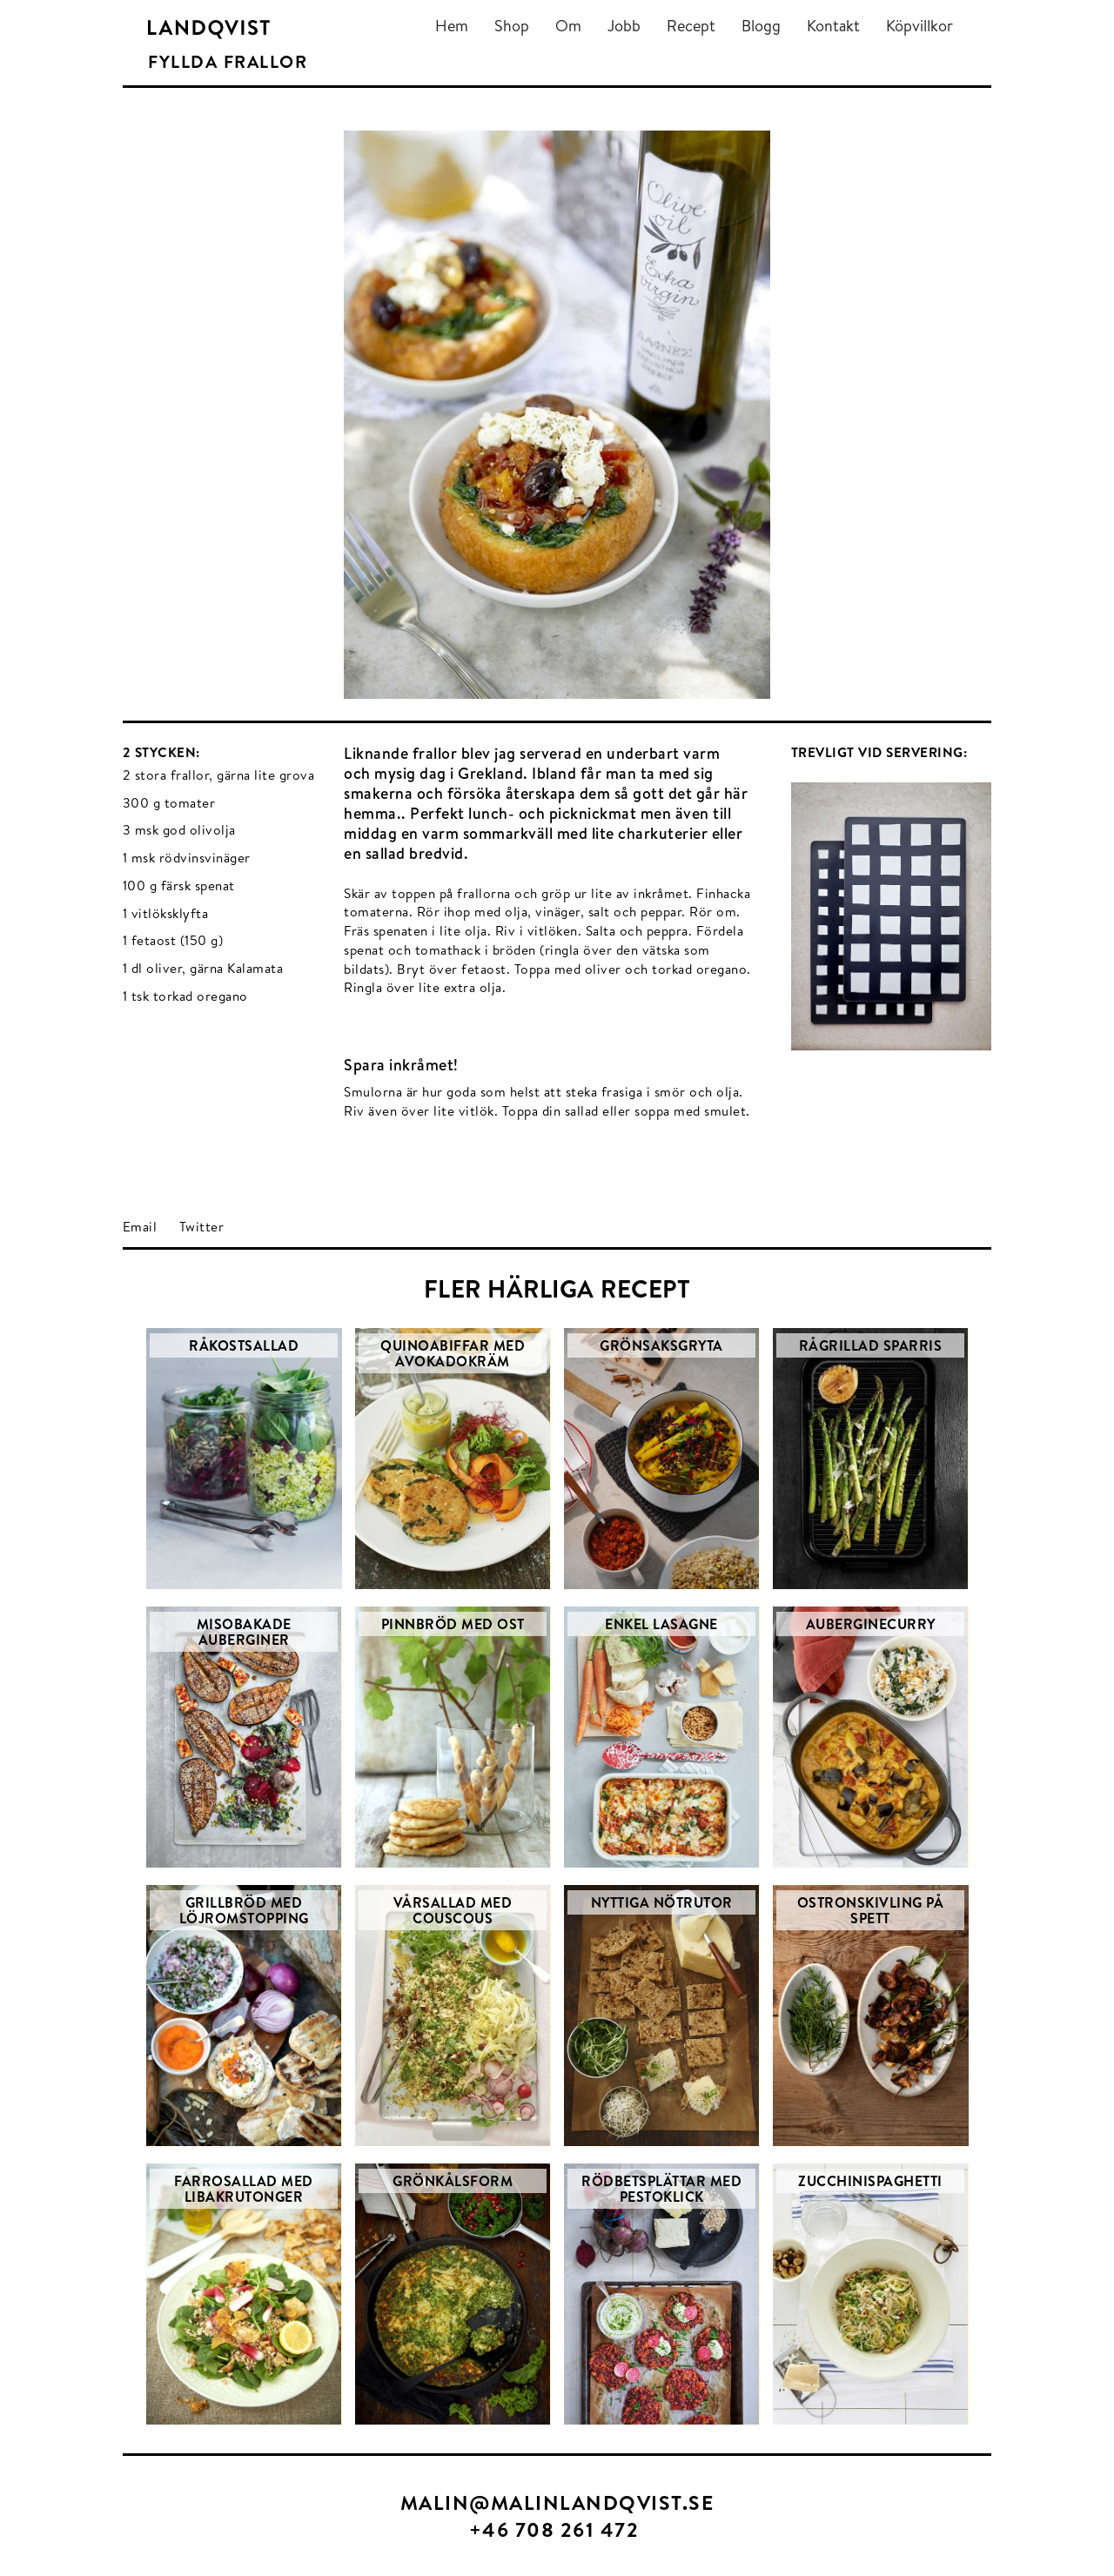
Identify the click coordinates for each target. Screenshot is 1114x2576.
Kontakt (833, 26)
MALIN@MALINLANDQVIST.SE (557, 2502)
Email (140, 1227)
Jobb (624, 26)
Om (568, 26)
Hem (451, 26)
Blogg (761, 26)
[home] (209, 29)
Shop (511, 26)
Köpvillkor (919, 26)
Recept (691, 26)
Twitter (202, 1227)
